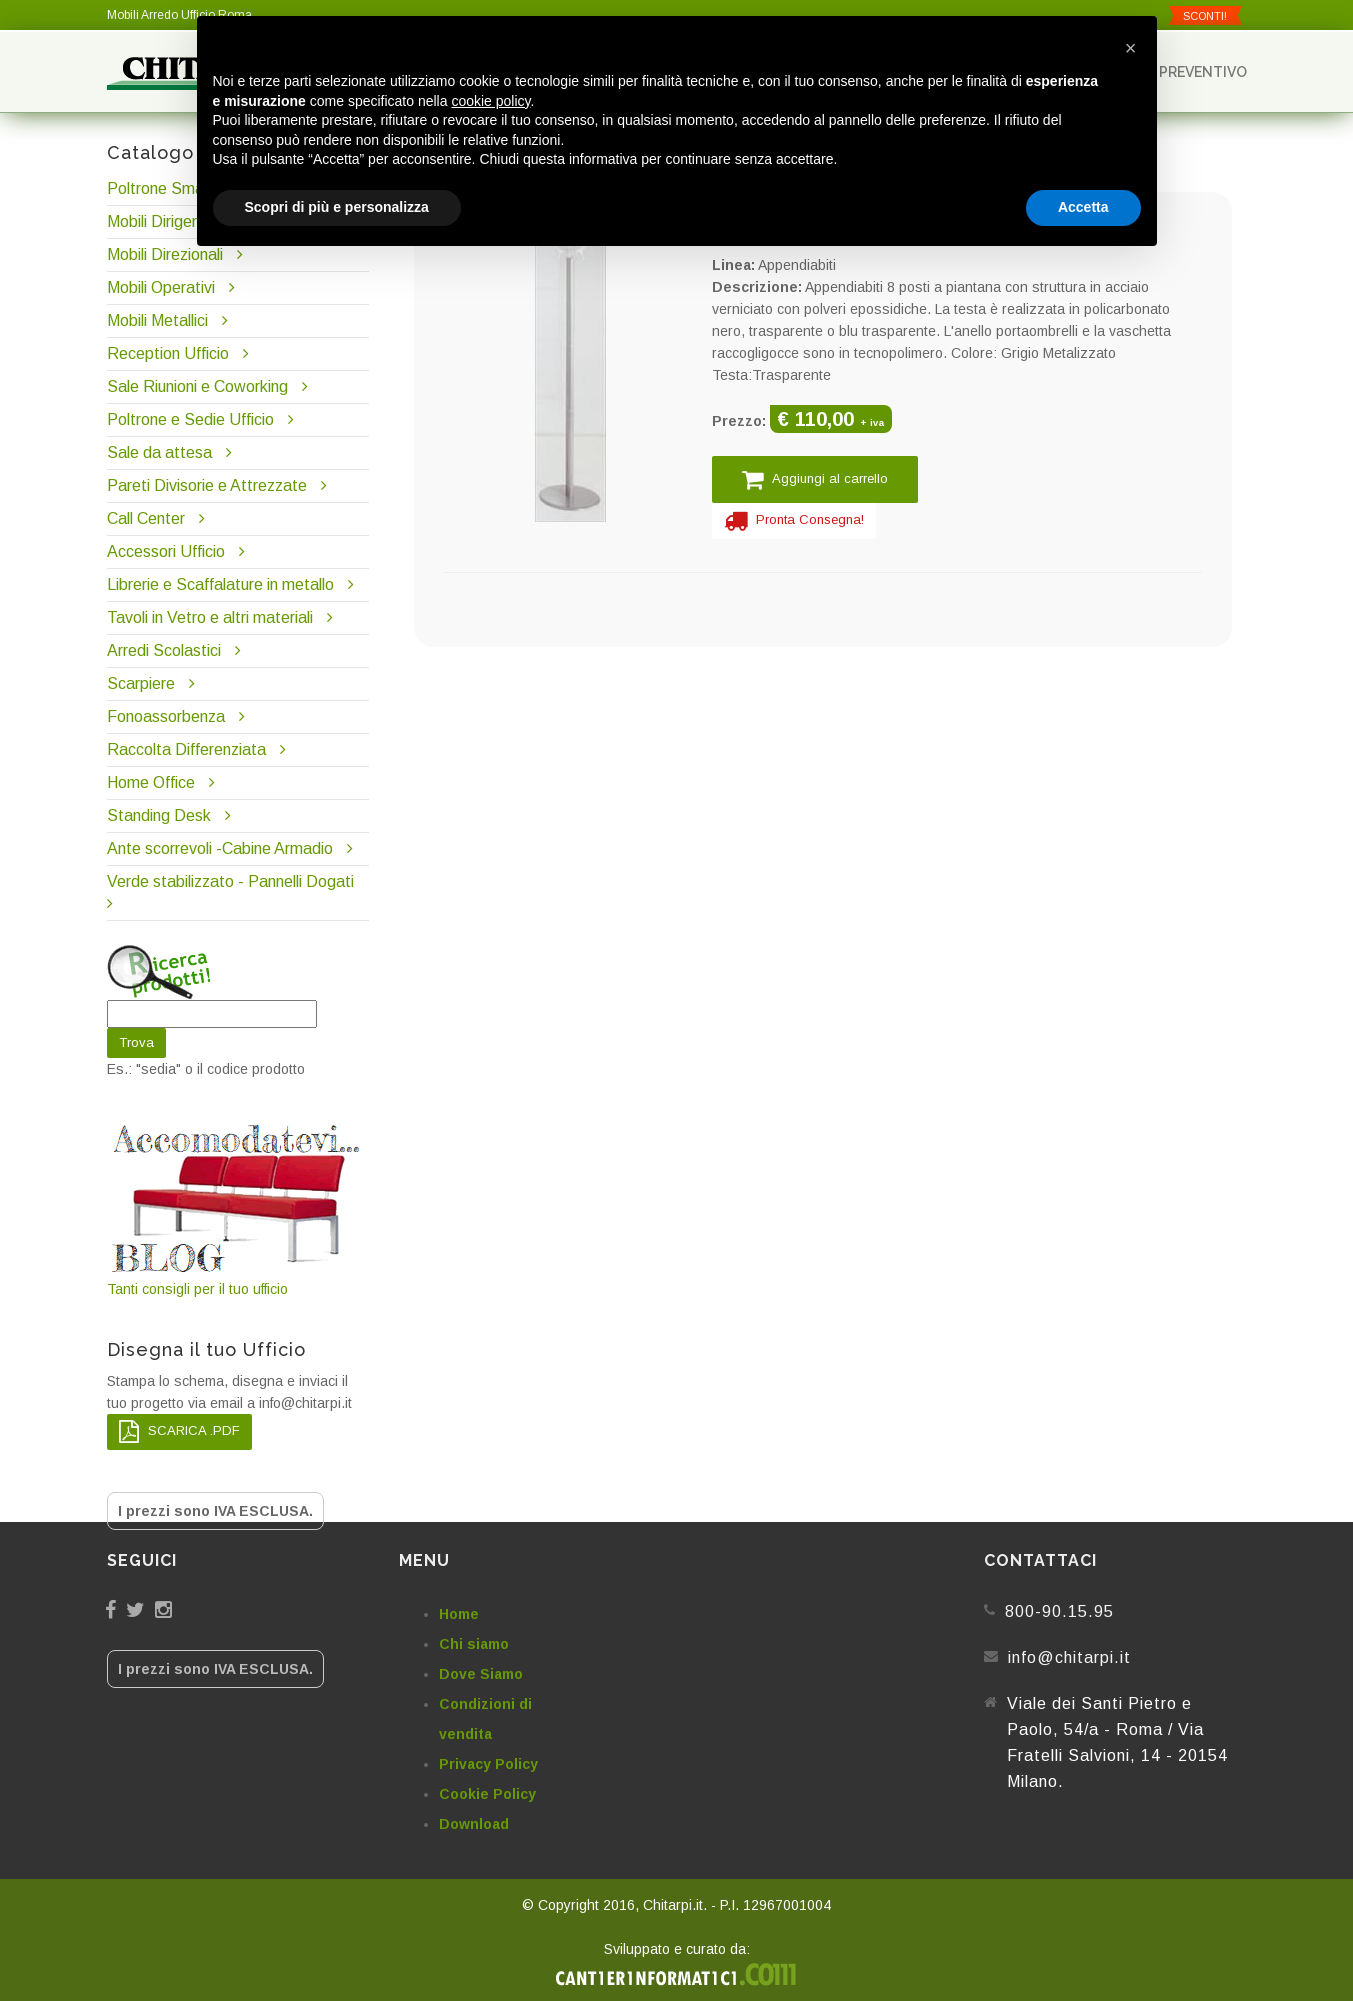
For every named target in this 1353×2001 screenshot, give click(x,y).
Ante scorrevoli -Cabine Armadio (220, 848)
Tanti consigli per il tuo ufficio (238, 1208)
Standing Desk (159, 815)
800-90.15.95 (1059, 1611)
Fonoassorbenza (166, 716)
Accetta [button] (1083, 207)
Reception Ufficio (168, 353)
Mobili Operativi (161, 287)
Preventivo (1194, 71)
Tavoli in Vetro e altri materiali (210, 617)
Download (474, 1824)
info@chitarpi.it (1069, 1657)
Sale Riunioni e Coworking (197, 386)
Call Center (146, 518)
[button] (1131, 48)
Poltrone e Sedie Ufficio (190, 419)
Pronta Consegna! (794, 520)
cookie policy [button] (490, 101)
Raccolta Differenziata (186, 749)
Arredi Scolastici (164, 650)
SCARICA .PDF (179, 1431)
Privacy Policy (488, 1764)
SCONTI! (1205, 16)
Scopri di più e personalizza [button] (337, 207)
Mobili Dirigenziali (166, 221)
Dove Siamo (481, 1674)
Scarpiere (143, 683)
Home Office (151, 782)
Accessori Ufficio (166, 551)
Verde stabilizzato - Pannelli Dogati (230, 881)
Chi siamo (474, 1644)
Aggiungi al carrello (815, 479)
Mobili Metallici (157, 320)
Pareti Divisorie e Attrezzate (207, 485)
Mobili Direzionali (165, 254)
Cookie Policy (487, 1794)
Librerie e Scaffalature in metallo (220, 584)
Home (459, 1614)
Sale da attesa (159, 452)
